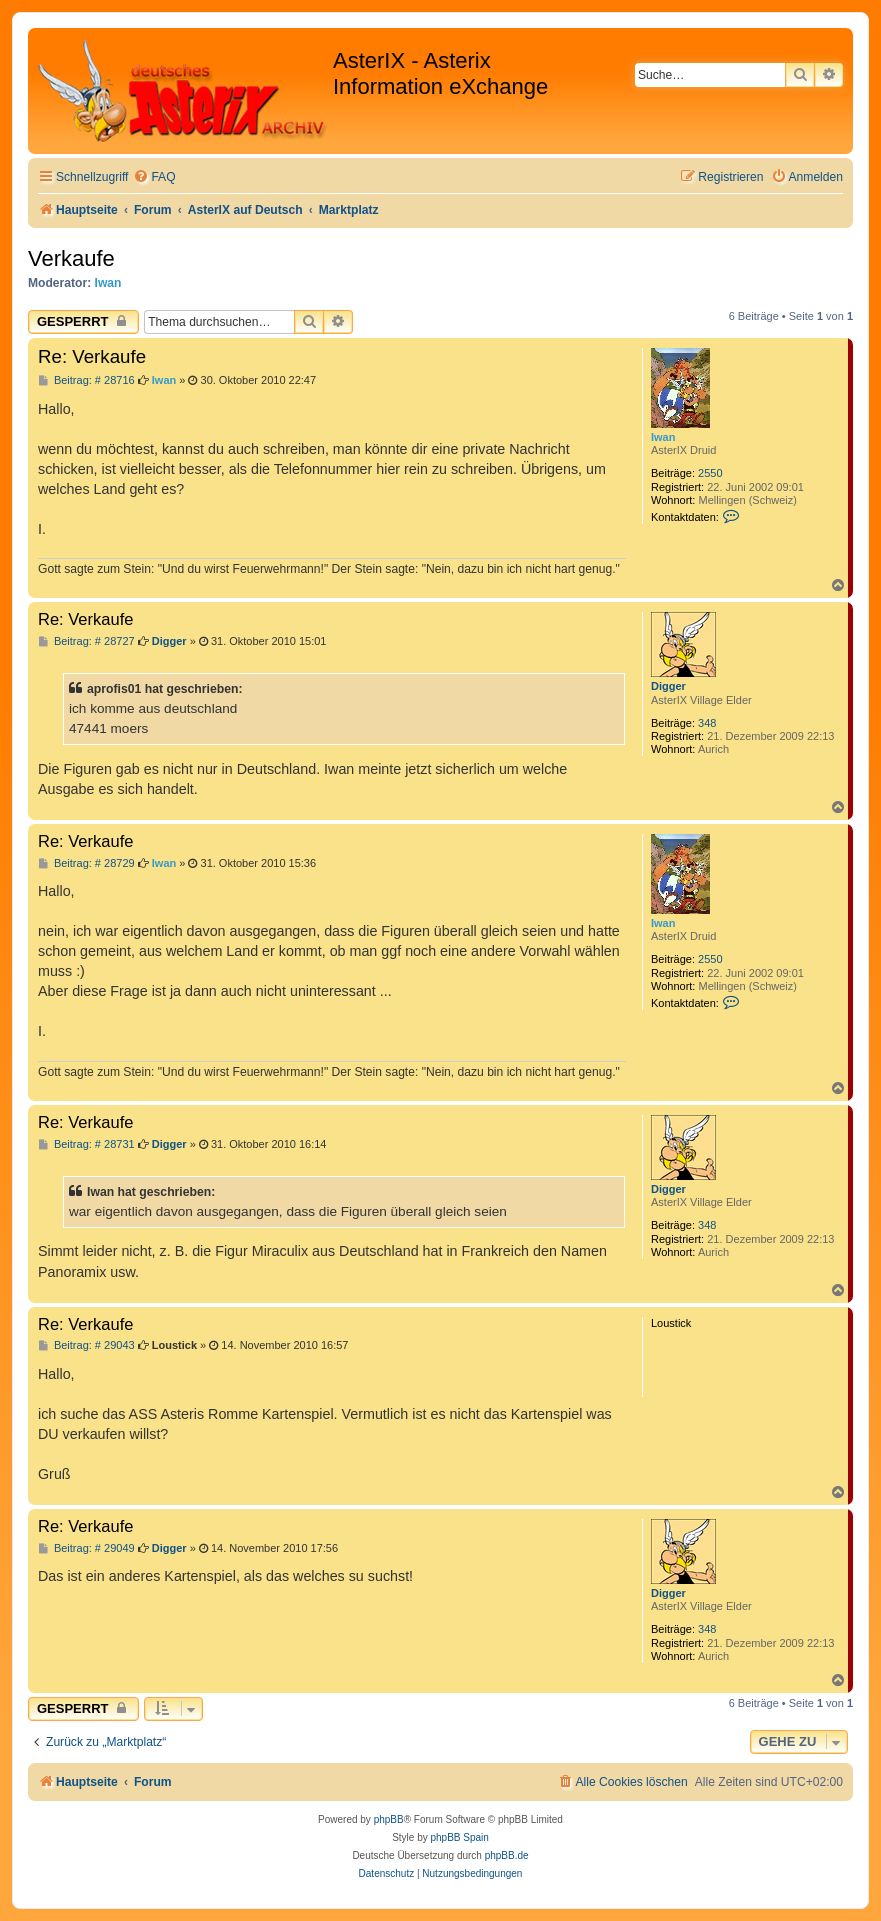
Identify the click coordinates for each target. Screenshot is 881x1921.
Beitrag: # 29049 (86, 1548)
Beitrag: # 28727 (86, 641)
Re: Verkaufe (92, 356)
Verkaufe (71, 258)
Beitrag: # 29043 (86, 1345)
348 (707, 723)
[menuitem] (154, 177)
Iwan (108, 283)
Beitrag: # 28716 (86, 380)
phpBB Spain (459, 1837)
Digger (668, 686)
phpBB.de (507, 1855)
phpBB (389, 1819)
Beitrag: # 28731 (86, 1144)
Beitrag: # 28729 (86, 863)
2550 (710, 473)
